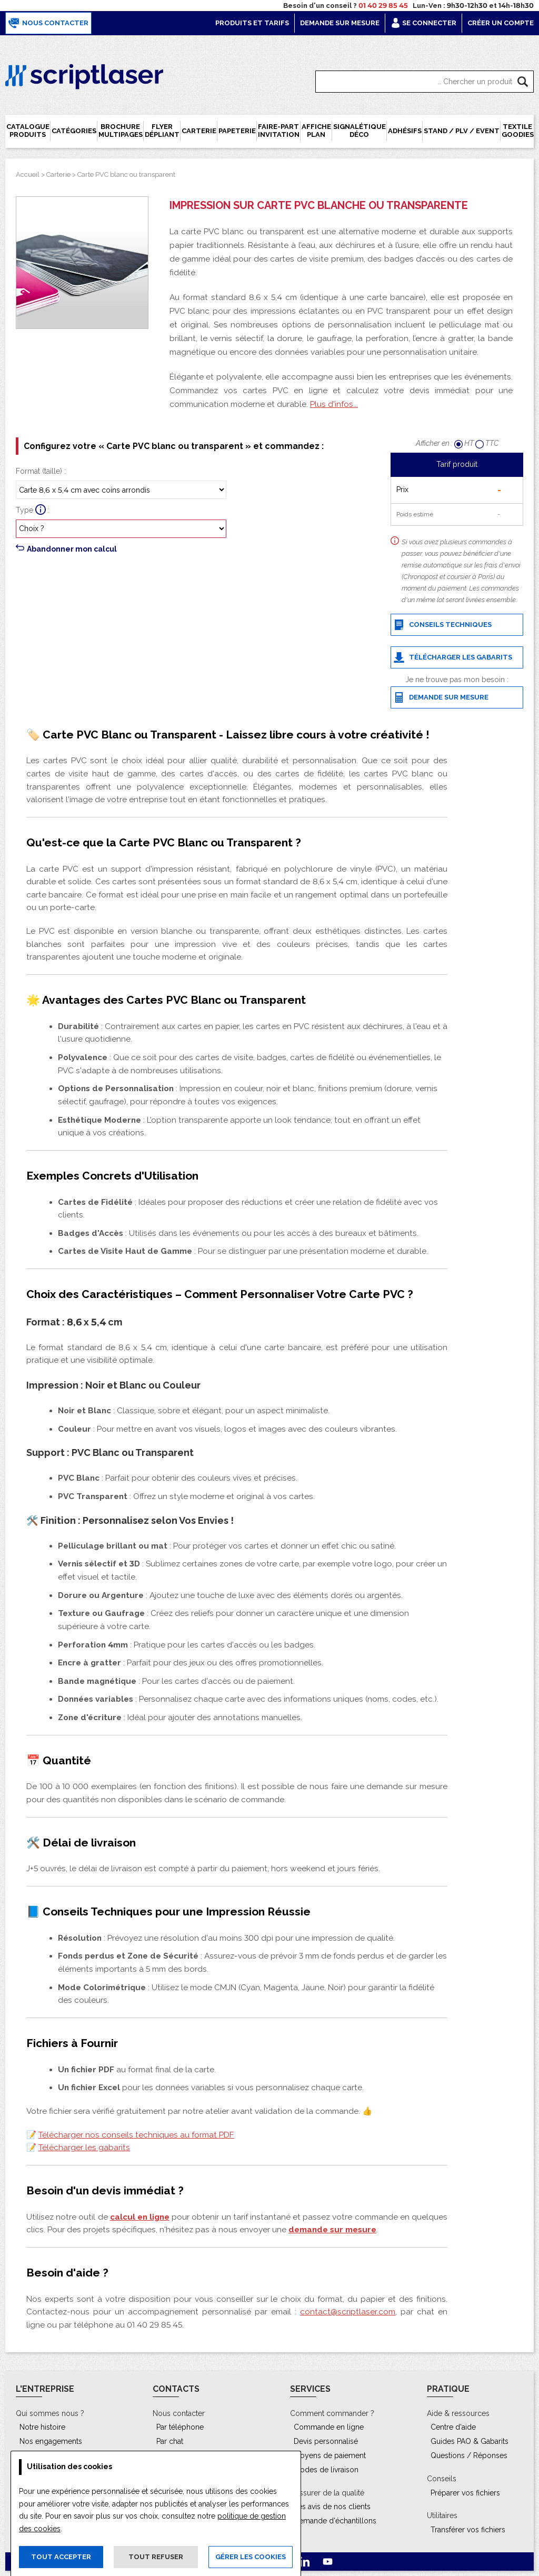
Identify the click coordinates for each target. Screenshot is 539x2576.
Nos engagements (50, 2441)
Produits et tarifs (252, 23)
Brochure (120, 130)
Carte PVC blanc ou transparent (126, 174)
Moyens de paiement (330, 2455)
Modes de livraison (326, 2469)
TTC (486, 443)
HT (464, 443)
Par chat (169, 2441)
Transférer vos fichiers (468, 2529)
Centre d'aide (453, 2427)
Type (24, 510)
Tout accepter (61, 2557)
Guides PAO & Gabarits (469, 2441)
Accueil (27, 174)
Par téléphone (180, 2427)
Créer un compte (500, 23)
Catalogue (27, 130)
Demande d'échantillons (335, 2521)
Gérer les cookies (250, 2557)
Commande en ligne (329, 2427)
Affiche (316, 130)
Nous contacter (48, 23)
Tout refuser (155, 2557)
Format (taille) (39, 471)
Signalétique (359, 130)
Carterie (58, 174)
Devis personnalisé (326, 2441)
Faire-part (279, 130)
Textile (518, 130)
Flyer (162, 130)
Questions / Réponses (469, 2455)
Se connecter (423, 23)
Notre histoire (42, 2427)
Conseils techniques (443, 625)
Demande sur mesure (340, 23)
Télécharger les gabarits (453, 657)
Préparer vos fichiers (465, 2493)
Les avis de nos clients (332, 2506)
